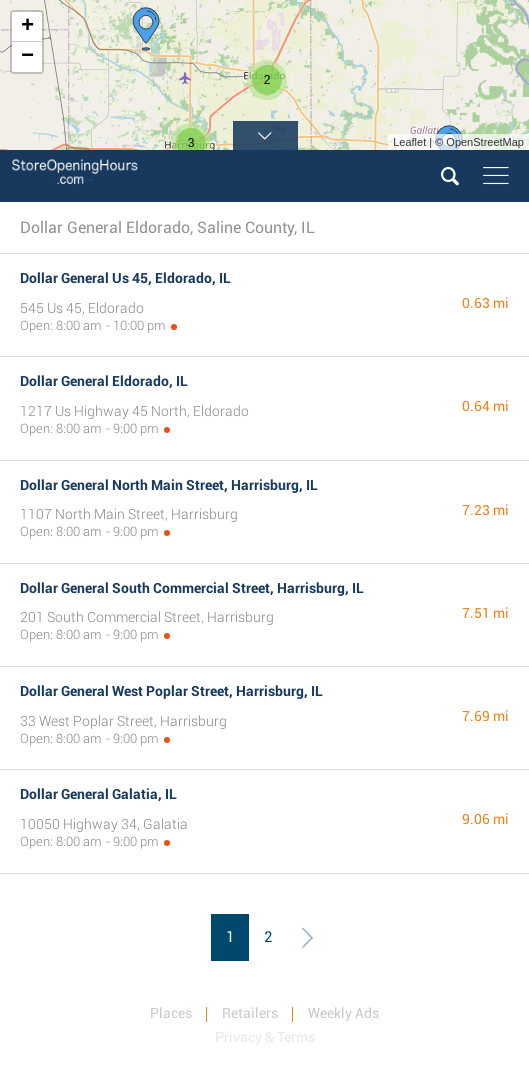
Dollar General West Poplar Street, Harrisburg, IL (171, 691)
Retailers (250, 1013)
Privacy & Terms (265, 1037)
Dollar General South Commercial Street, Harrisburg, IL (192, 588)
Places (171, 1013)
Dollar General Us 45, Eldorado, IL (125, 278)
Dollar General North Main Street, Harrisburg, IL (169, 485)
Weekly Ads (343, 1013)
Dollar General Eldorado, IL (104, 381)
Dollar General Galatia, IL (98, 794)
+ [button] (27, 27)
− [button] (27, 57)
